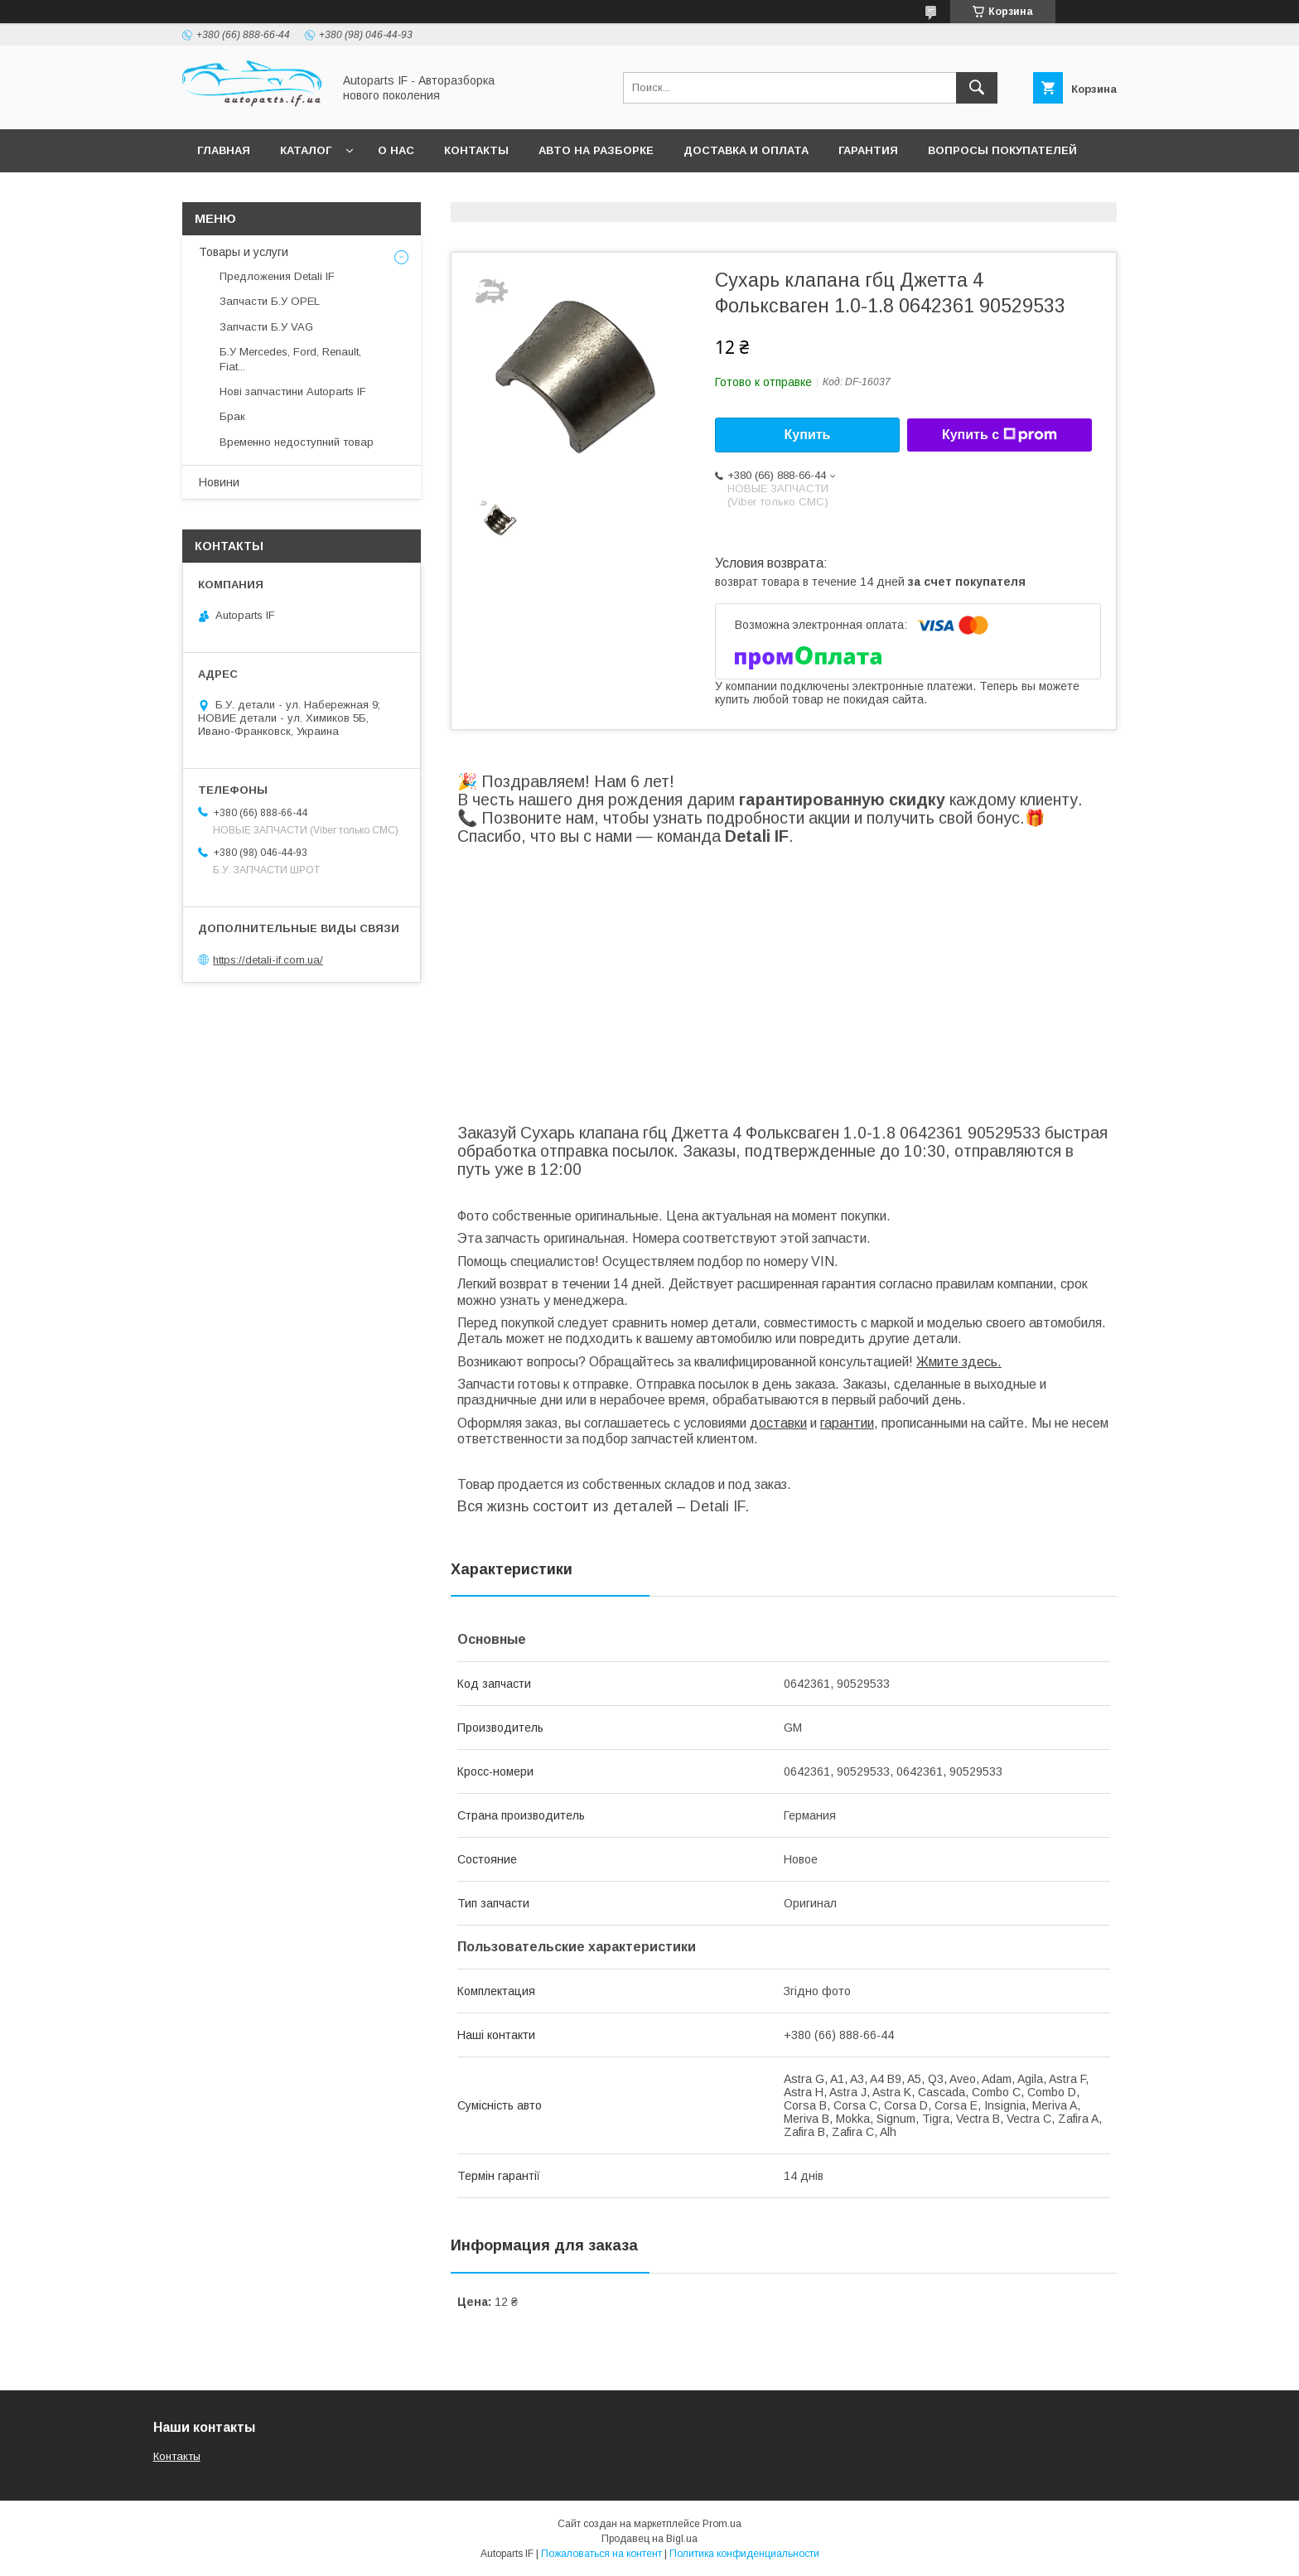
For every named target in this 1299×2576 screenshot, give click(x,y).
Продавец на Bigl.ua (649, 2539)
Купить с (999, 435)
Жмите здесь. (959, 1362)
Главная (223, 150)
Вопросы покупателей (1002, 150)
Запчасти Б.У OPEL (270, 301)
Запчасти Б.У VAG (266, 327)
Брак (232, 416)
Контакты (476, 150)
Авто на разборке (596, 150)
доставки (778, 1423)
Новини (219, 482)
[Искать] (976, 88)
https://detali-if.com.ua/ (268, 960)
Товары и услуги (243, 252)
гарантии (847, 1423)
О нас (396, 150)
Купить (808, 435)
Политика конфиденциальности (744, 2553)
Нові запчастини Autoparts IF (293, 391)
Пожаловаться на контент (601, 2553)
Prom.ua (722, 2524)
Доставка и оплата (746, 150)
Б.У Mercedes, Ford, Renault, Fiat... (290, 359)
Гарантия (868, 150)
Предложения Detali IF (277, 276)
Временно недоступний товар (297, 442)
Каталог (305, 150)
